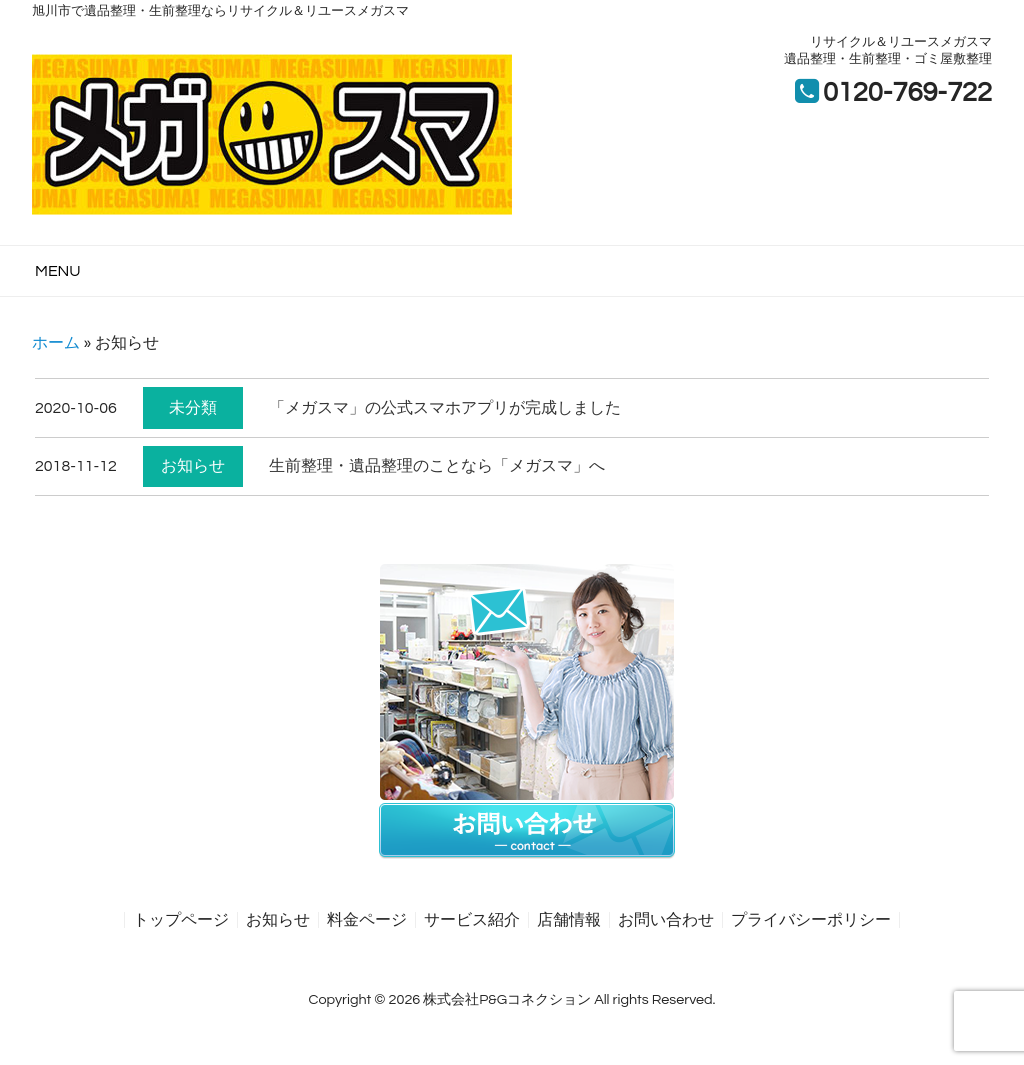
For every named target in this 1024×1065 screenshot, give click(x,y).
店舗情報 (569, 920)
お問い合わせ (666, 920)
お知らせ (193, 466)
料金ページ (367, 920)
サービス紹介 (472, 920)
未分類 (193, 408)
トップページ (181, 920)
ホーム (56, 343)
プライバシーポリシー (811, 920)
